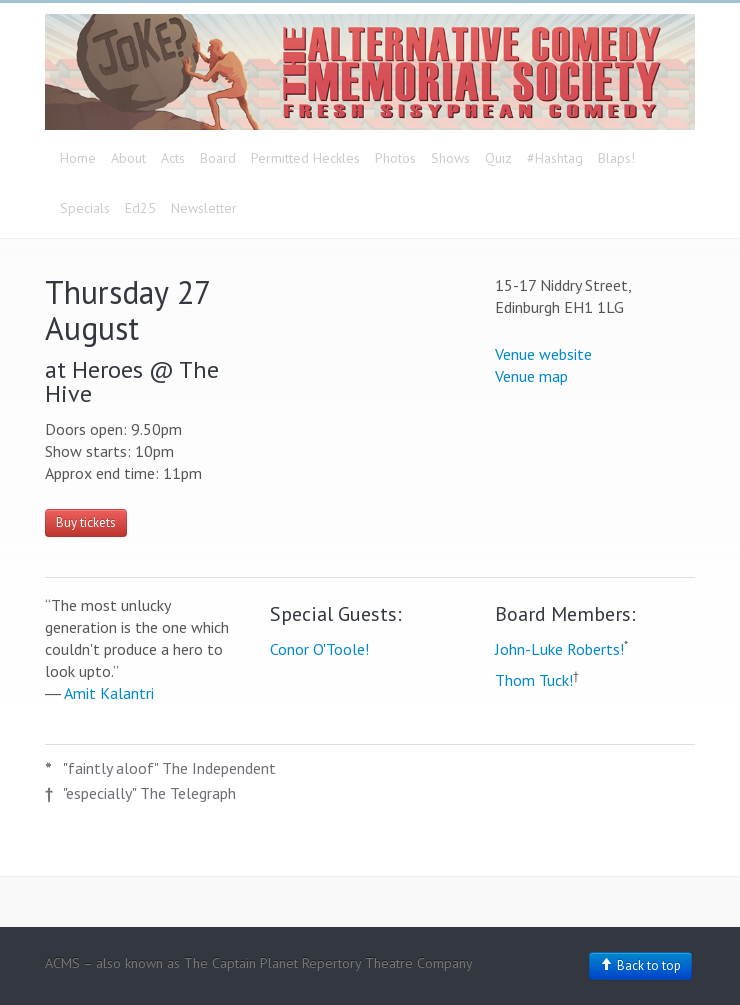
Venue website (543, 354)
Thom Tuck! (534, 680)
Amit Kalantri (109, 693)
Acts (173, 158)
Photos (395, 158)
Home (78, 158)
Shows (450, 158)
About (128, 158)
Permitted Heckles (305, 158)
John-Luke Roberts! (559, 649)
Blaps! (616, 158)
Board (218, 158)
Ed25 (140, 208)
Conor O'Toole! (319, 649)
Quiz (498, 158)
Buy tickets (86, 522)
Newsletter (204, 208)
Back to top (640, 965)
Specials (85, 208)
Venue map (531, 376)
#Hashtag (555, 158)
